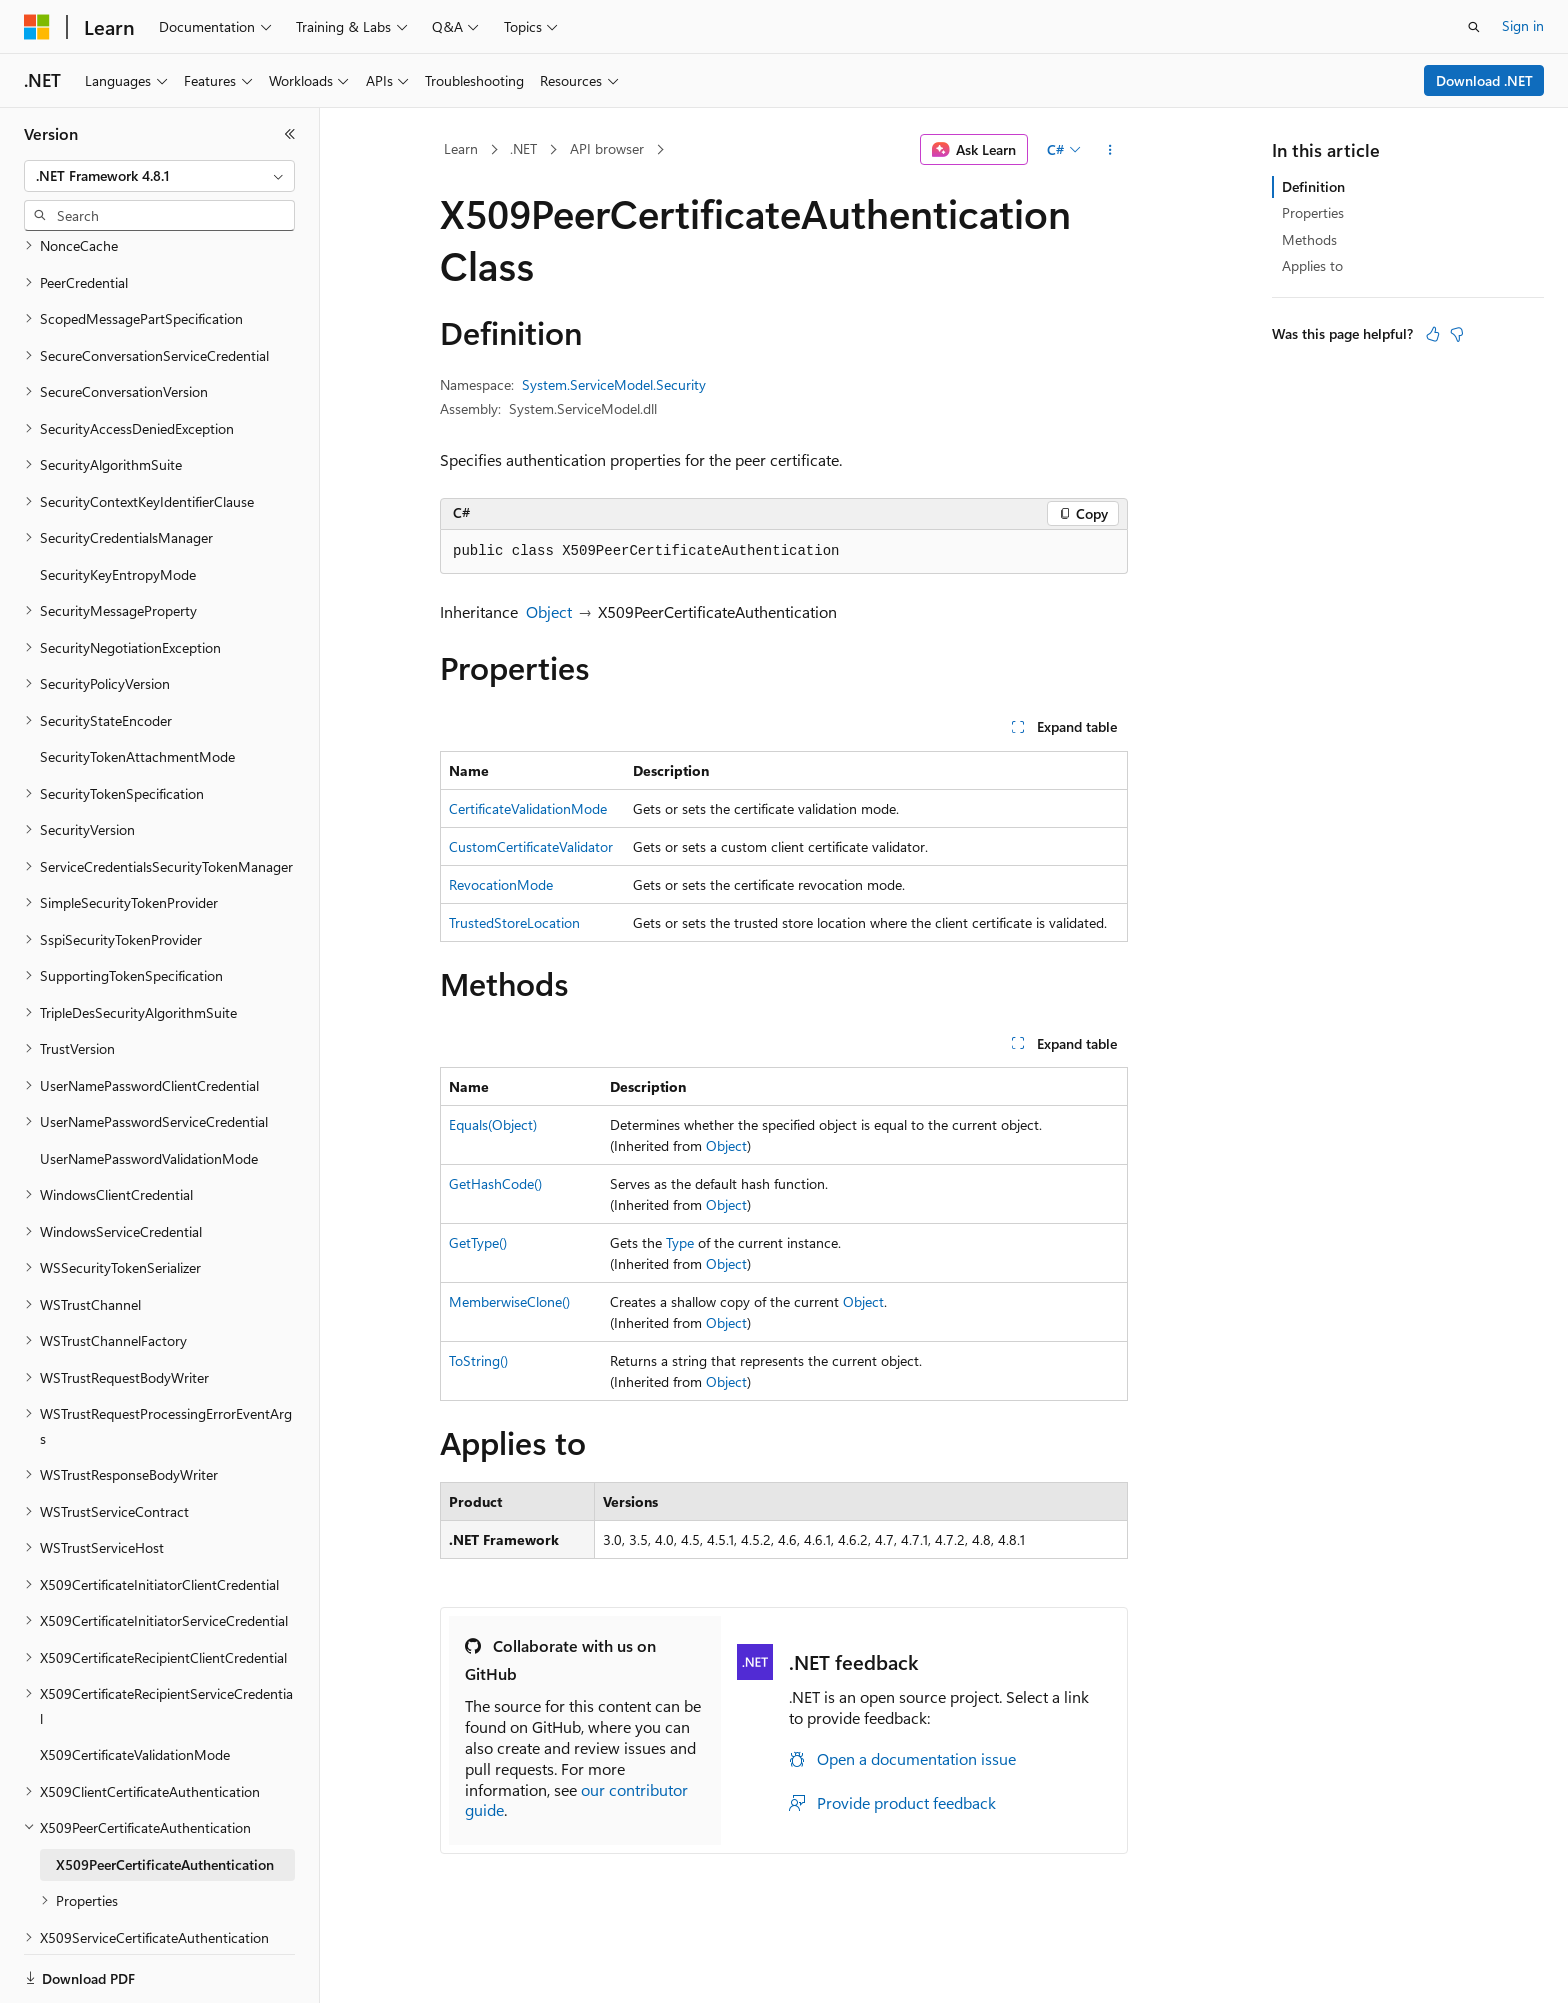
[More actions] (1110, 150)
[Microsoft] (37, 27)
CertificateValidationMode (528, 808)
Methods (1309, 239)
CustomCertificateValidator (531, 846)
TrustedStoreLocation (514, 922)
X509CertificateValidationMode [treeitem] (135, 1685)
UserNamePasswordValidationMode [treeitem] (149, 1089)
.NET (523, 148)
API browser (607, 148)
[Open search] (1474, 27)
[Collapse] (290, 134)
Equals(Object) (493, 1124)
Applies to (1312, 265)
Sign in (1523, 25)
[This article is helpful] (1433, 334)
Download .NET (1484, 80)
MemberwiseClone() (509, 1301)
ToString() (478, 1360)
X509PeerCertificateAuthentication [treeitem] (165, 1795)
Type (680, 1242)
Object (549, 611)
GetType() (478, 1242)
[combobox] (159, 176)
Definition (1313, 186)
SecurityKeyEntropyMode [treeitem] (118, 505)
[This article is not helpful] (1457, 334)
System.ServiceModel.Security (614, 384)
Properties (1313, 212)
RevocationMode (501, 884)
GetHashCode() (495, 1183)
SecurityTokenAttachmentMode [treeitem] (137, 687)
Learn (461, 148)
